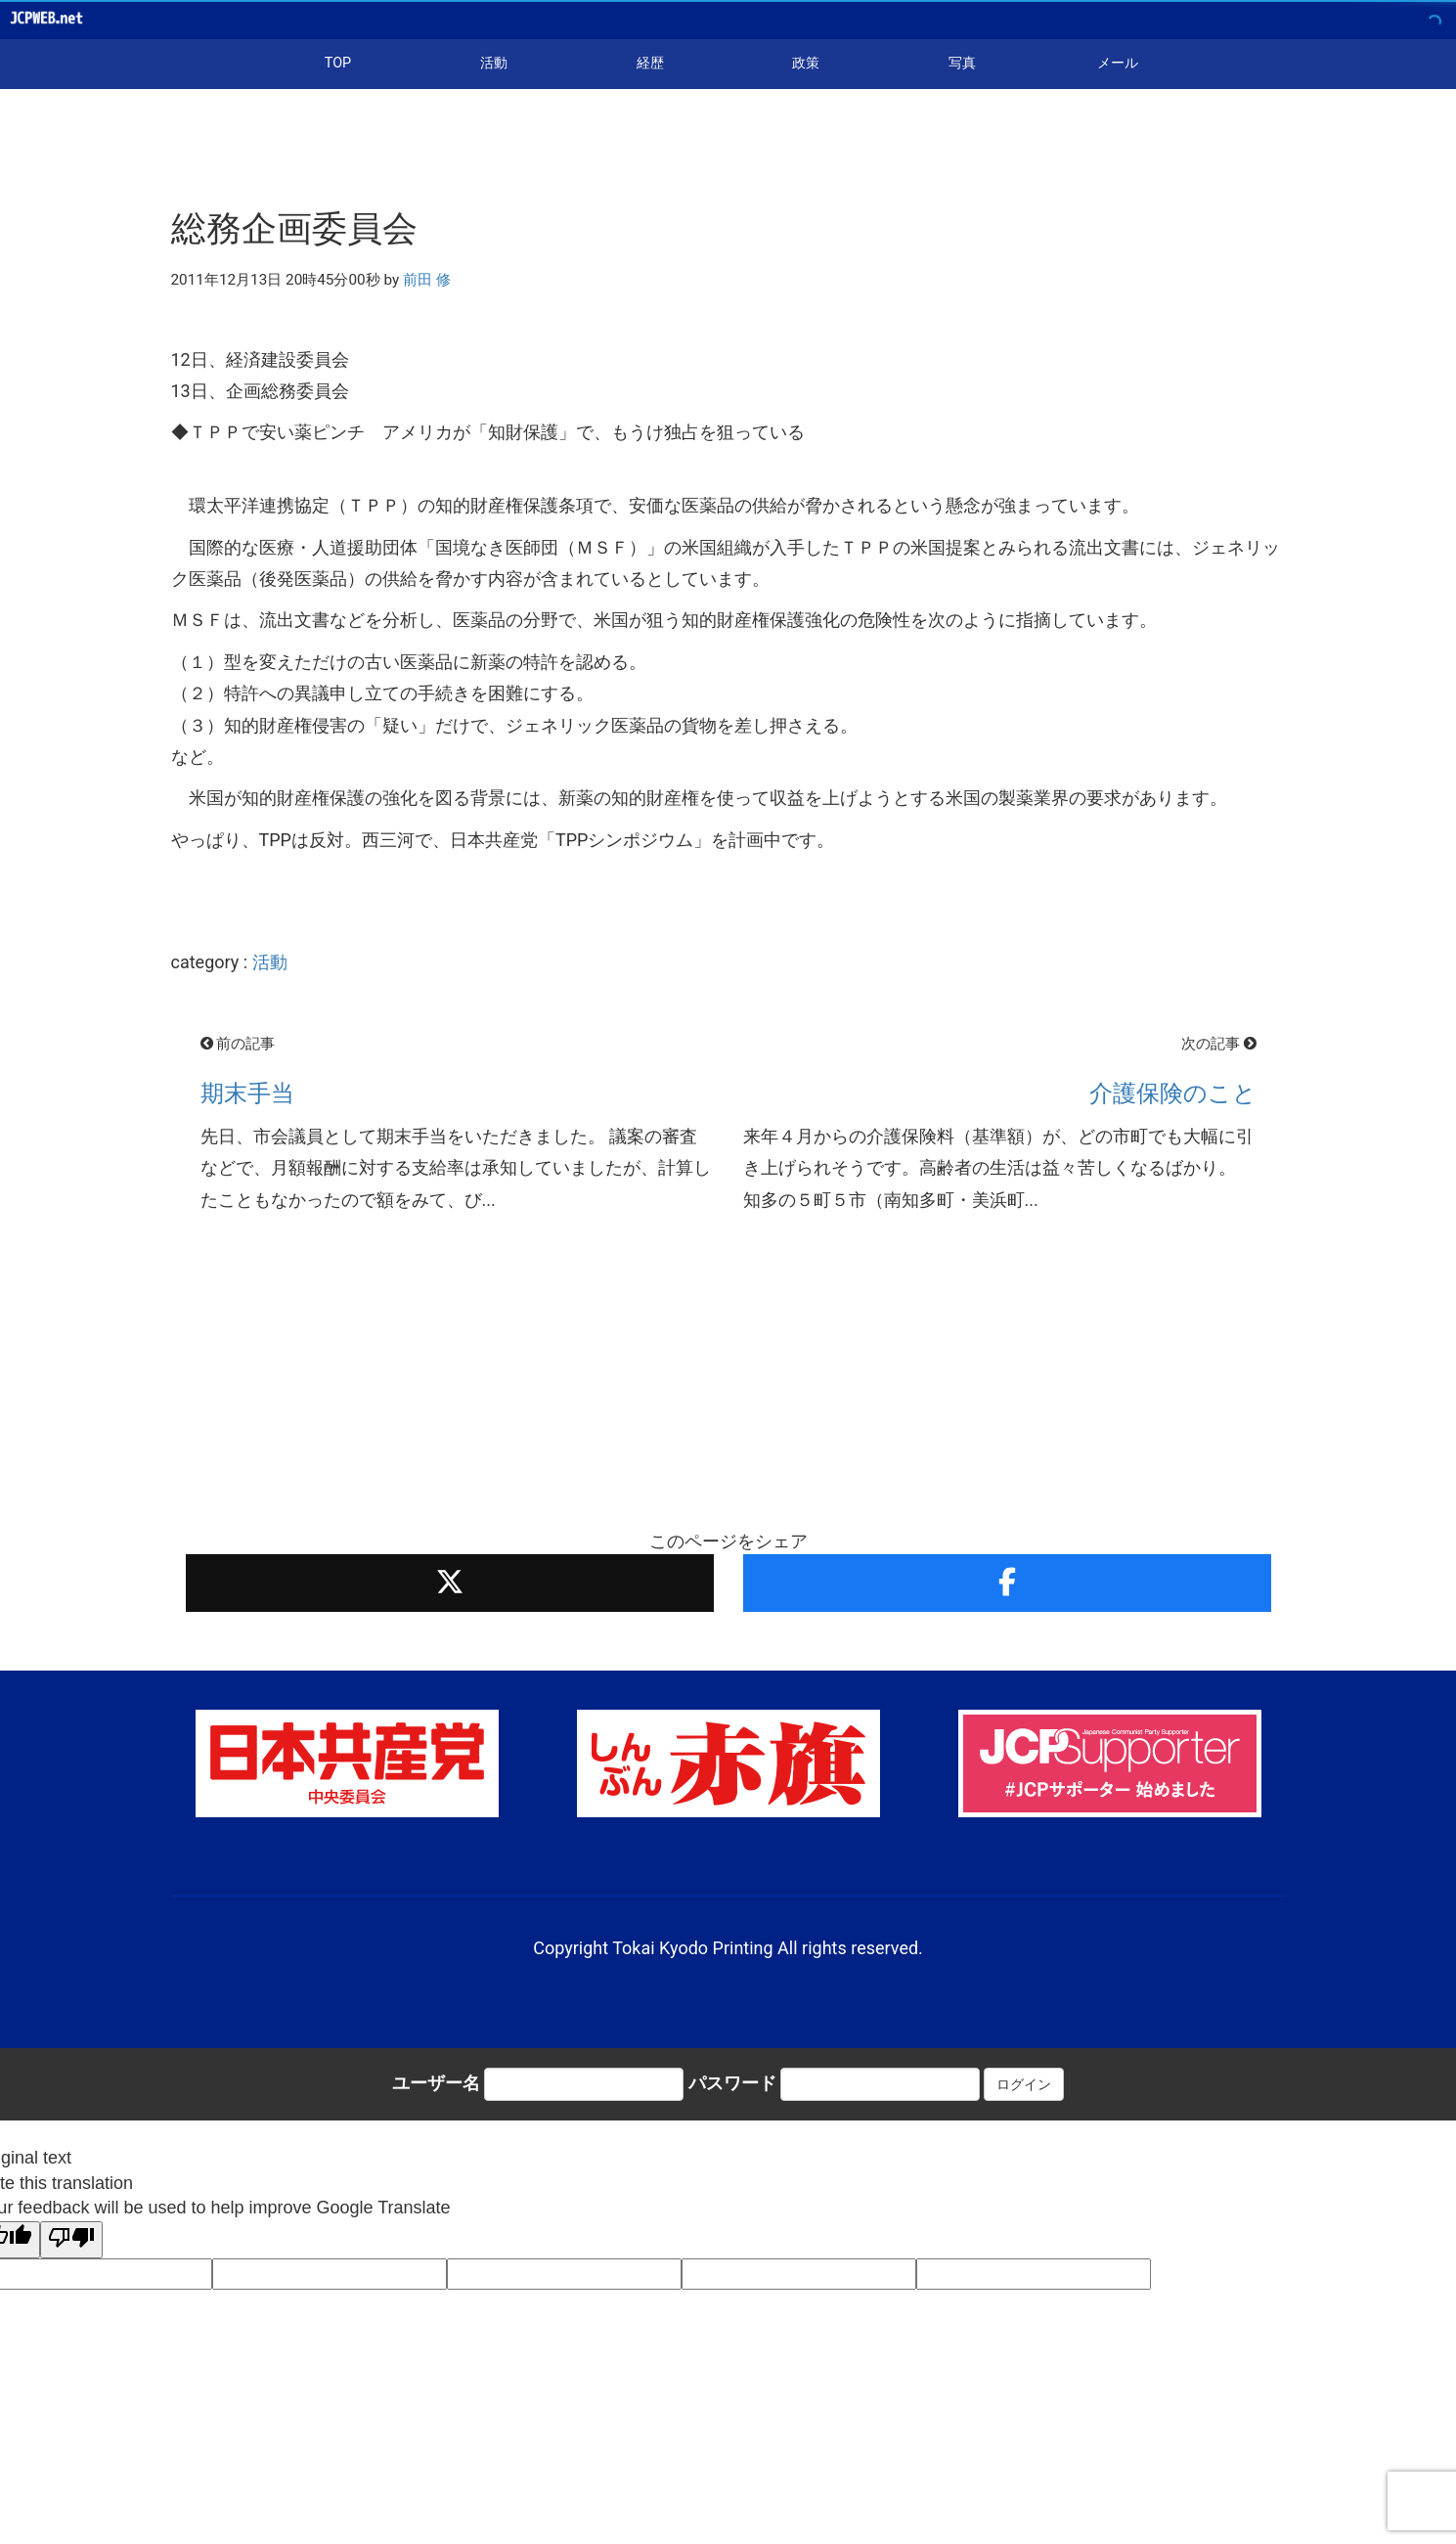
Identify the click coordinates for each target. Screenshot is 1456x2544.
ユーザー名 (436, 2083)
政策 (805, 63)
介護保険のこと (1173, 1093)
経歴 (650, 63)
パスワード (732, 2083)
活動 (493, 63)
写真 (962, 63)
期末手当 (247, 1093)
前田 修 (427, 280)
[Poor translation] (71, 2239)
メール (1117, 63)
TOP (338, 63)
